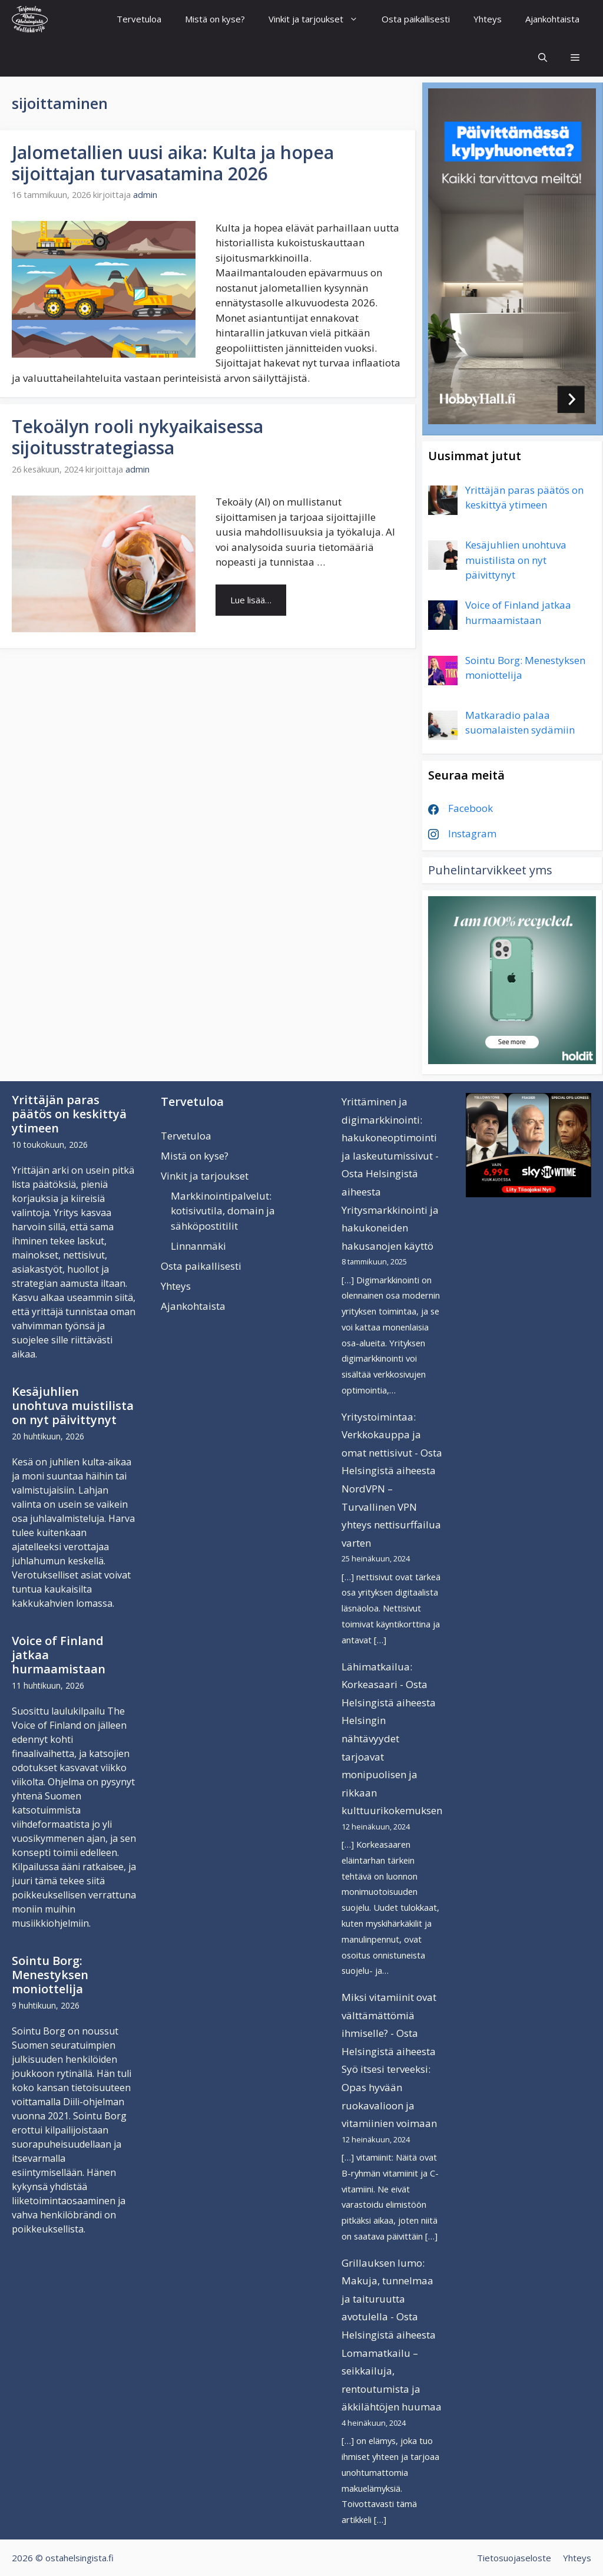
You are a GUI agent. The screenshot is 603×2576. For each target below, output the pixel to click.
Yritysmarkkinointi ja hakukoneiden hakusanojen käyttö (390, 1228)
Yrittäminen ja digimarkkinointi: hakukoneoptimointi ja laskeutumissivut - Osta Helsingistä (390, 1137)
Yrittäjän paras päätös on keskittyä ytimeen (69, 1114)
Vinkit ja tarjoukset (319, 19)
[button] (575, 57)
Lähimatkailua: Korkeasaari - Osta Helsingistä (385, 1684)
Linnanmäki (198, 1246)
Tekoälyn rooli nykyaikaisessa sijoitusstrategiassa (137, 437)
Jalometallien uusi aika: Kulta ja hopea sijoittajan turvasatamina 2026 (173, 163)
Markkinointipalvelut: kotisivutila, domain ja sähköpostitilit (223, 1211)
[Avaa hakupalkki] (542, 57)
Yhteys (487, 19)
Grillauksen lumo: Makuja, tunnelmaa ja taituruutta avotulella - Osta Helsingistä (387, 2298)
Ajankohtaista (552, 19)
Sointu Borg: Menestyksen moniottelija (50, 1975)
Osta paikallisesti (416, 19)
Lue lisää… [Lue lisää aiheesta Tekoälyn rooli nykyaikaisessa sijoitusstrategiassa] (250, 600)
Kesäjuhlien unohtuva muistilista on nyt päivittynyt (73, 1405)
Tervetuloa (139, 19)
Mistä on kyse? (215, 19)
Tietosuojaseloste (514, 2558)
